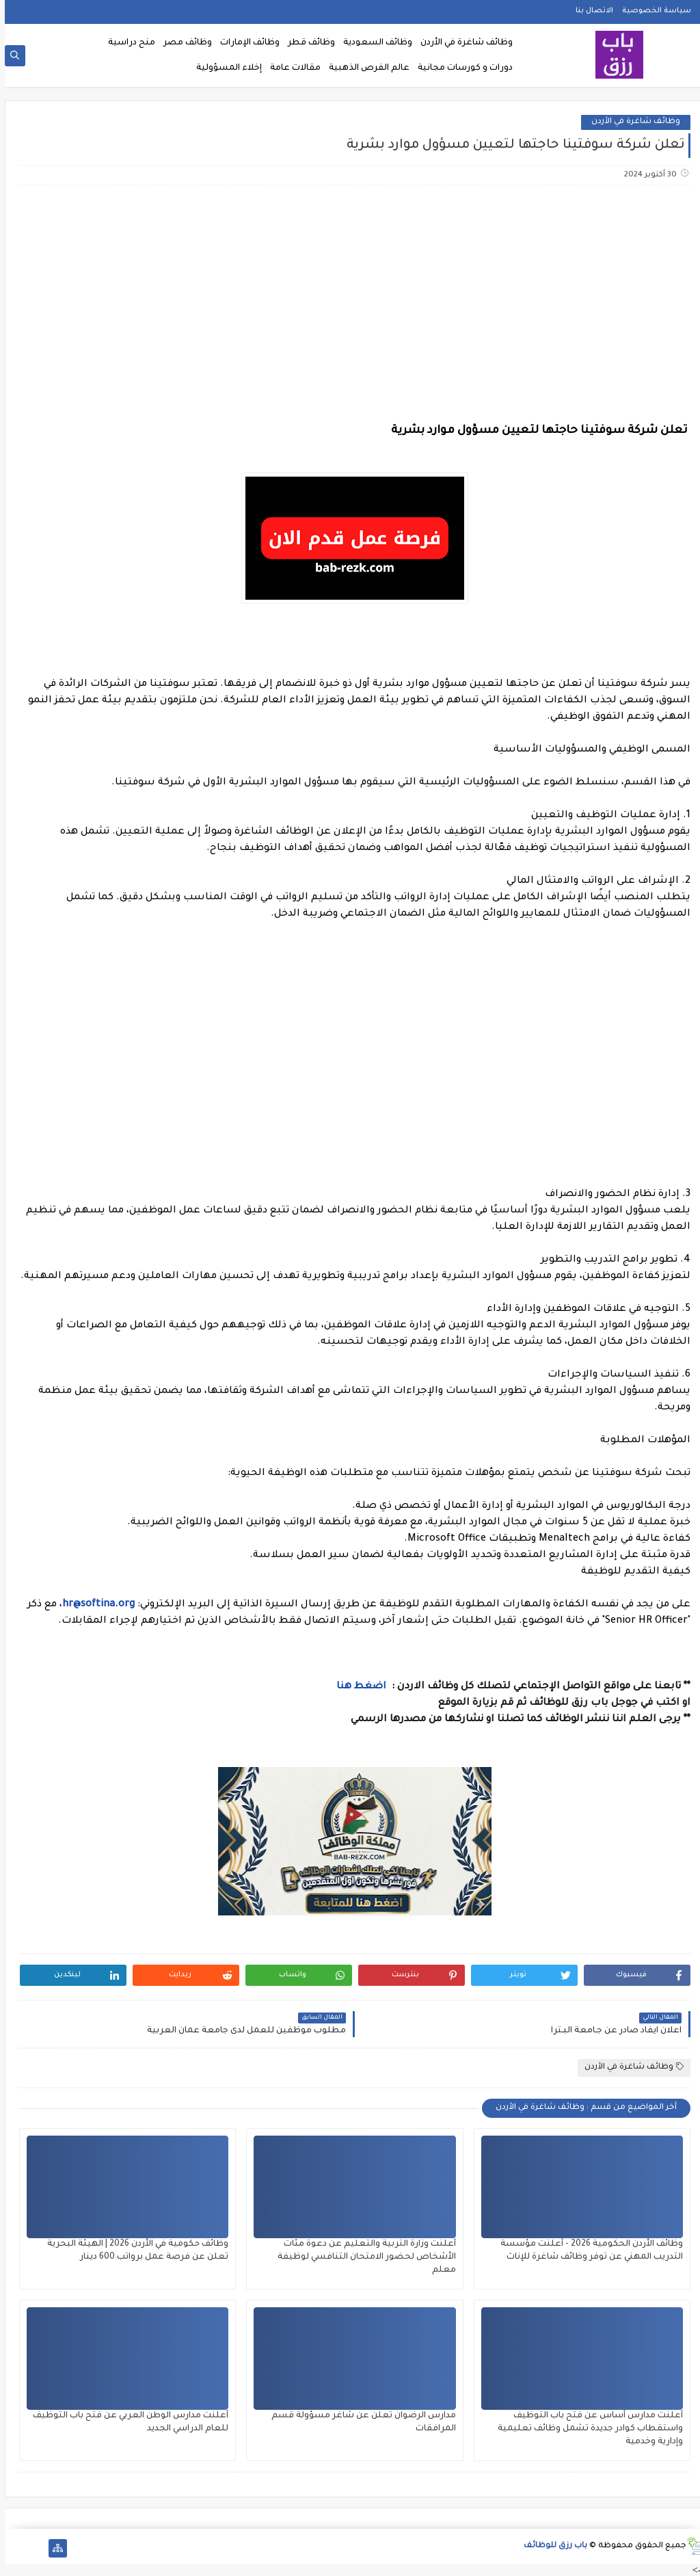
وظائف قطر (306, 43)
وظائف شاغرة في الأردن (462, 43)
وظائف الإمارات (245, 43)
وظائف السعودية (372, 43)
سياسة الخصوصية (651, 11)
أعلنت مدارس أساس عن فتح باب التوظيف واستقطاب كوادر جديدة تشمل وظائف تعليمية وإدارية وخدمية (585, 2429)
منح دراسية (126, 43)
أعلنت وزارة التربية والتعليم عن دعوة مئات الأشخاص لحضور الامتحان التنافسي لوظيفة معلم (362, 2257)
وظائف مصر (183, 43)
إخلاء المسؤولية (224, 68)
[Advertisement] (349, 304)
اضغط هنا (358, 1687)
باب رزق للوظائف (550, 2546)
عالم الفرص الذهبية (364, 68)
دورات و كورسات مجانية (460, 68)
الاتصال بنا (589, 11)
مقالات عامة (290, 68)
